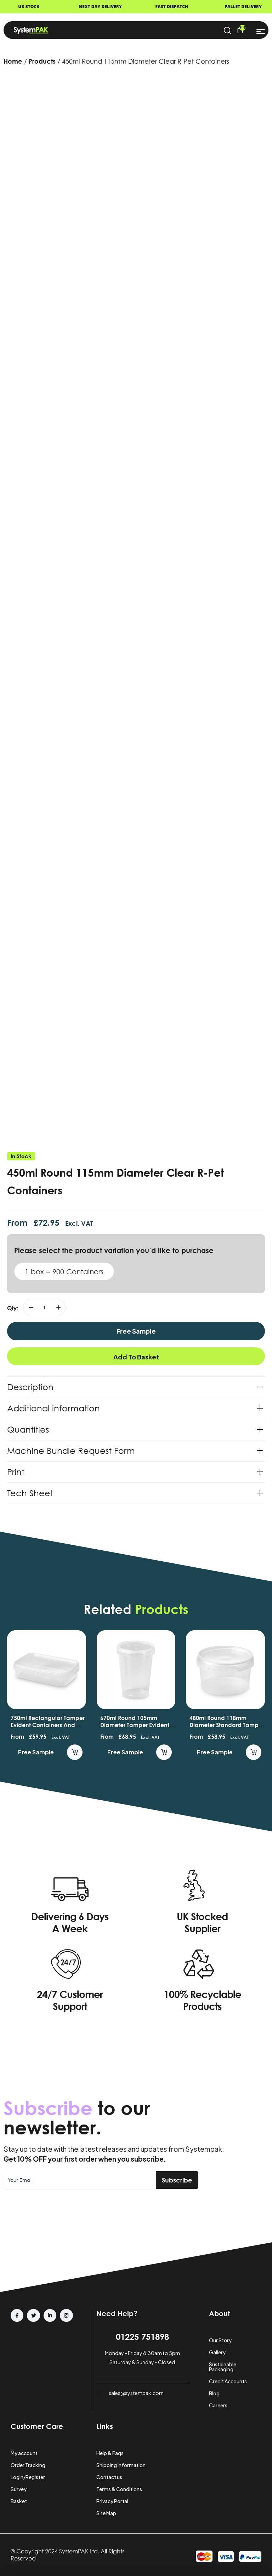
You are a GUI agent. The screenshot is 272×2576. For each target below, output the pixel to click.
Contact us (109, 2477)
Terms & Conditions (119, 2489)
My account (24, 2453)
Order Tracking (28, 2465)
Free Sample (136, 1331)
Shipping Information (121, 2465)
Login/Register (28, 2477)
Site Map (106, 2513)
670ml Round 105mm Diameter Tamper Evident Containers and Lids (134, 1725)
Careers (218, 2405)
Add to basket (136, 1357)
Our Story (220, 2340)
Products (42, 61)
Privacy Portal (112, 2501)
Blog (214, 2393)
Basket (19, 2501)
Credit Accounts (228, 2381)
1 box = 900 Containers (64, 1271)
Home (13, 61)
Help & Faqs (110, 2453)
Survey (19, 2489)
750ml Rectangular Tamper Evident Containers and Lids (48, 1725)
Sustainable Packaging (222, 2366)
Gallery (217, 2352)
